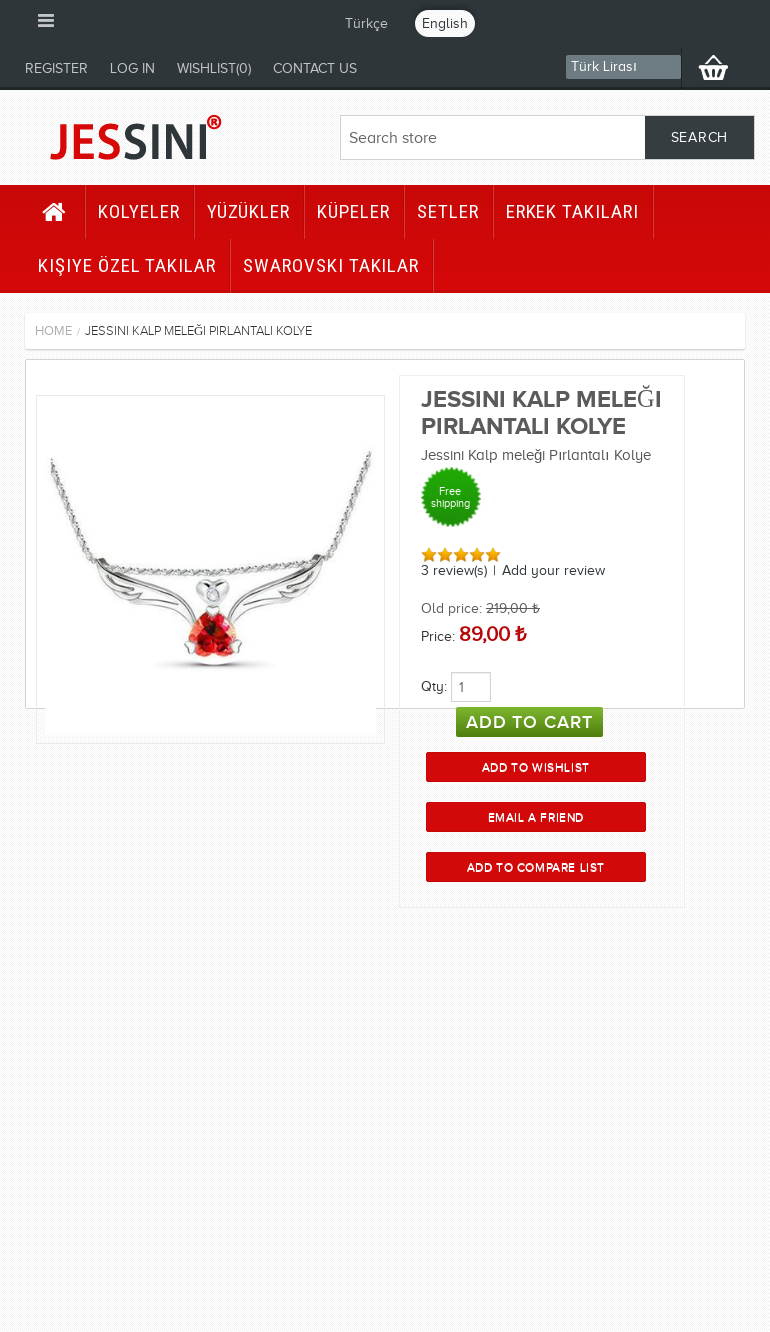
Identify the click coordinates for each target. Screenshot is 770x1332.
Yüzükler (249, 211)
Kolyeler (139, 211)
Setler (448, 211)
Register (56, 68)
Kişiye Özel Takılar (127, 265)
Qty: (434, 686)
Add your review (553, 570)
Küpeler (353, 211)
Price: (438, 636)
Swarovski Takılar (331, 265)
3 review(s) (454, 570)
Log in (132, 68)
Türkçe (366, 23)
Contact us (315, 68)
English (445, 23)
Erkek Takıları (572, 211)
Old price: (451, 608)
